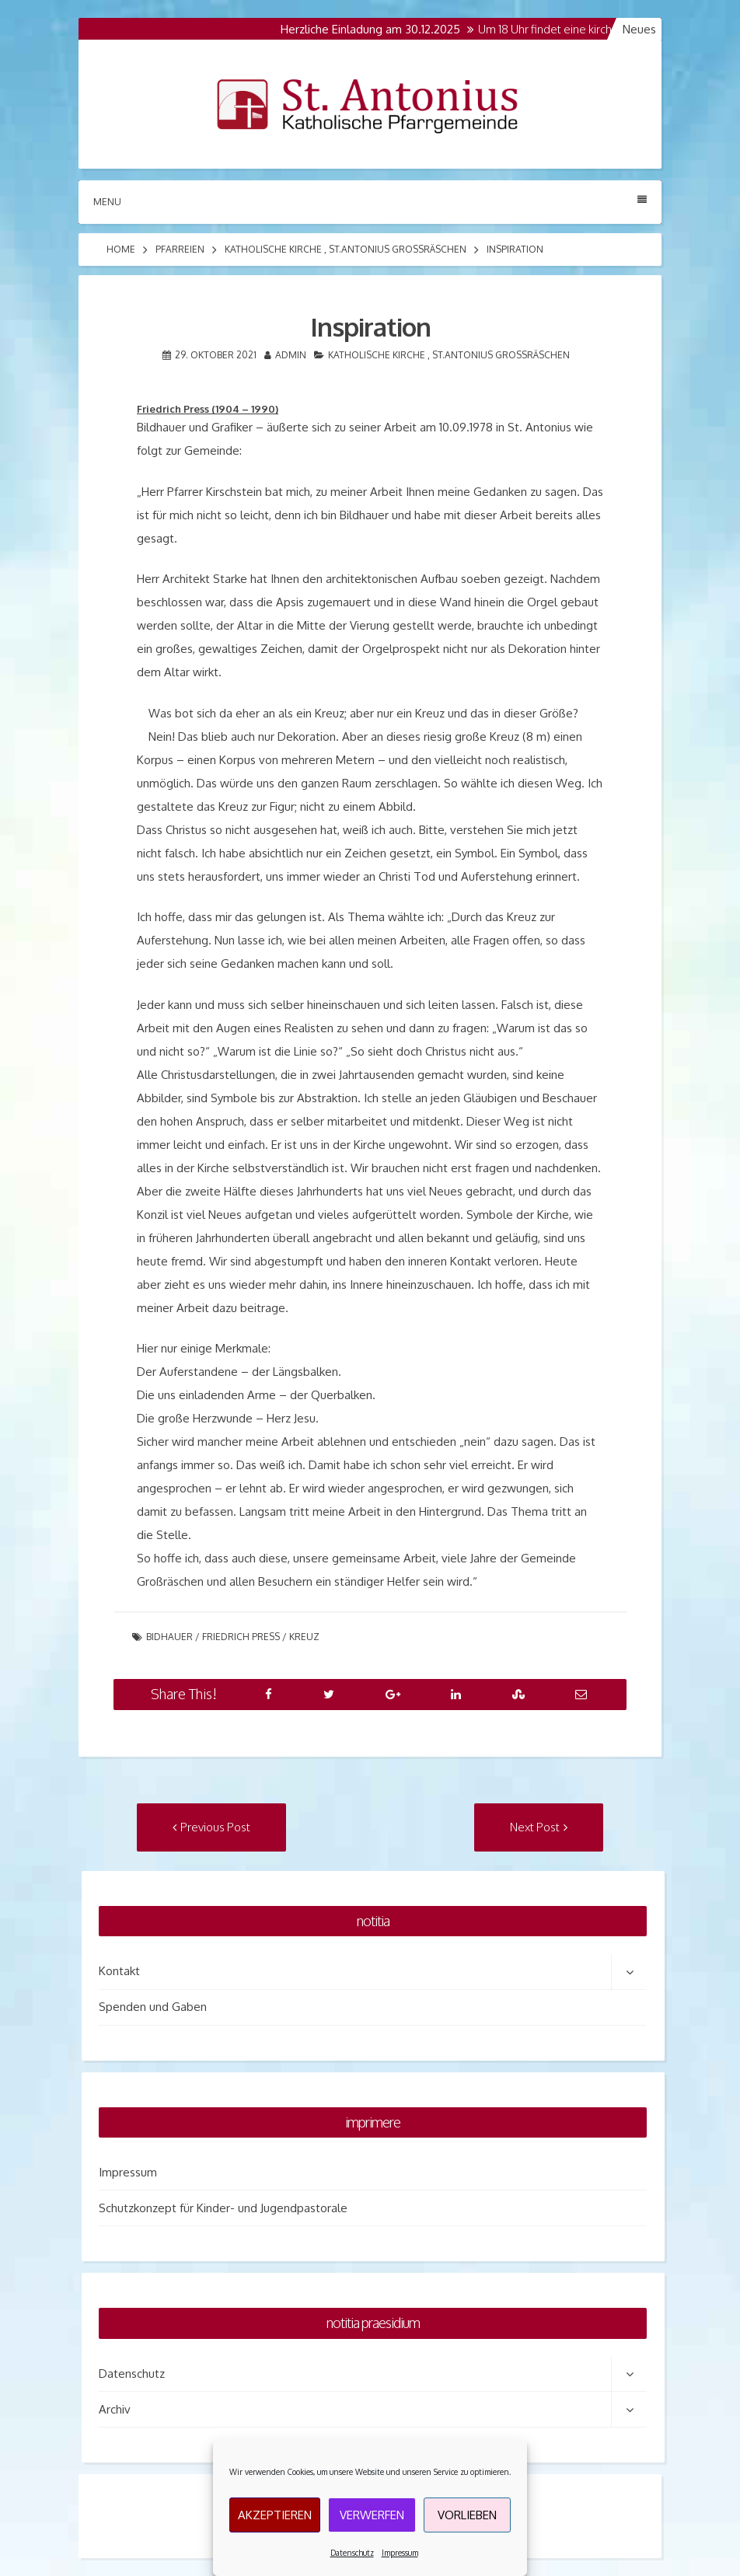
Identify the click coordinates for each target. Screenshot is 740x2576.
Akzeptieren (275, 2515)
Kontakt (119, 1970)
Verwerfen (372, 2515)
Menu (370, 201)
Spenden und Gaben (153, 2006)
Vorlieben (467, 2515)
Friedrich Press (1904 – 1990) (207, 409)
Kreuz (304, 1636)
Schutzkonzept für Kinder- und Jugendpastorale (223, 2208)
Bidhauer (169, 1636)
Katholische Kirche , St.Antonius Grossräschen (345, 249)
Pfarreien (179, 249)
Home (120, 249)
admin (290, 355)
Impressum (400, 2552)
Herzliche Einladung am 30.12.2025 (376, 29)
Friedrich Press (241, 1636)
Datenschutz (352, 2552)
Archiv (115, 2409)
